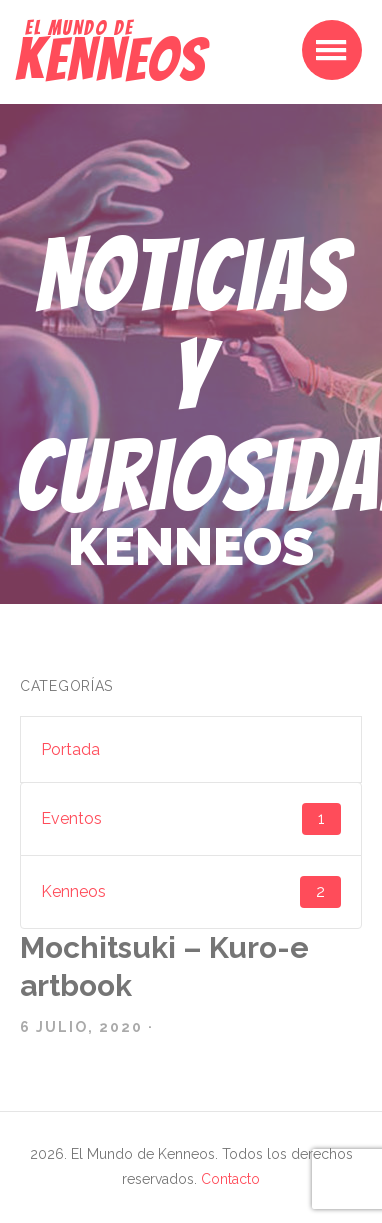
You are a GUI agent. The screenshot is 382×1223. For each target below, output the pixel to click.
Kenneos (191, 892)
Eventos (191, 819)
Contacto (230, 1179)
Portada (70, 749)
